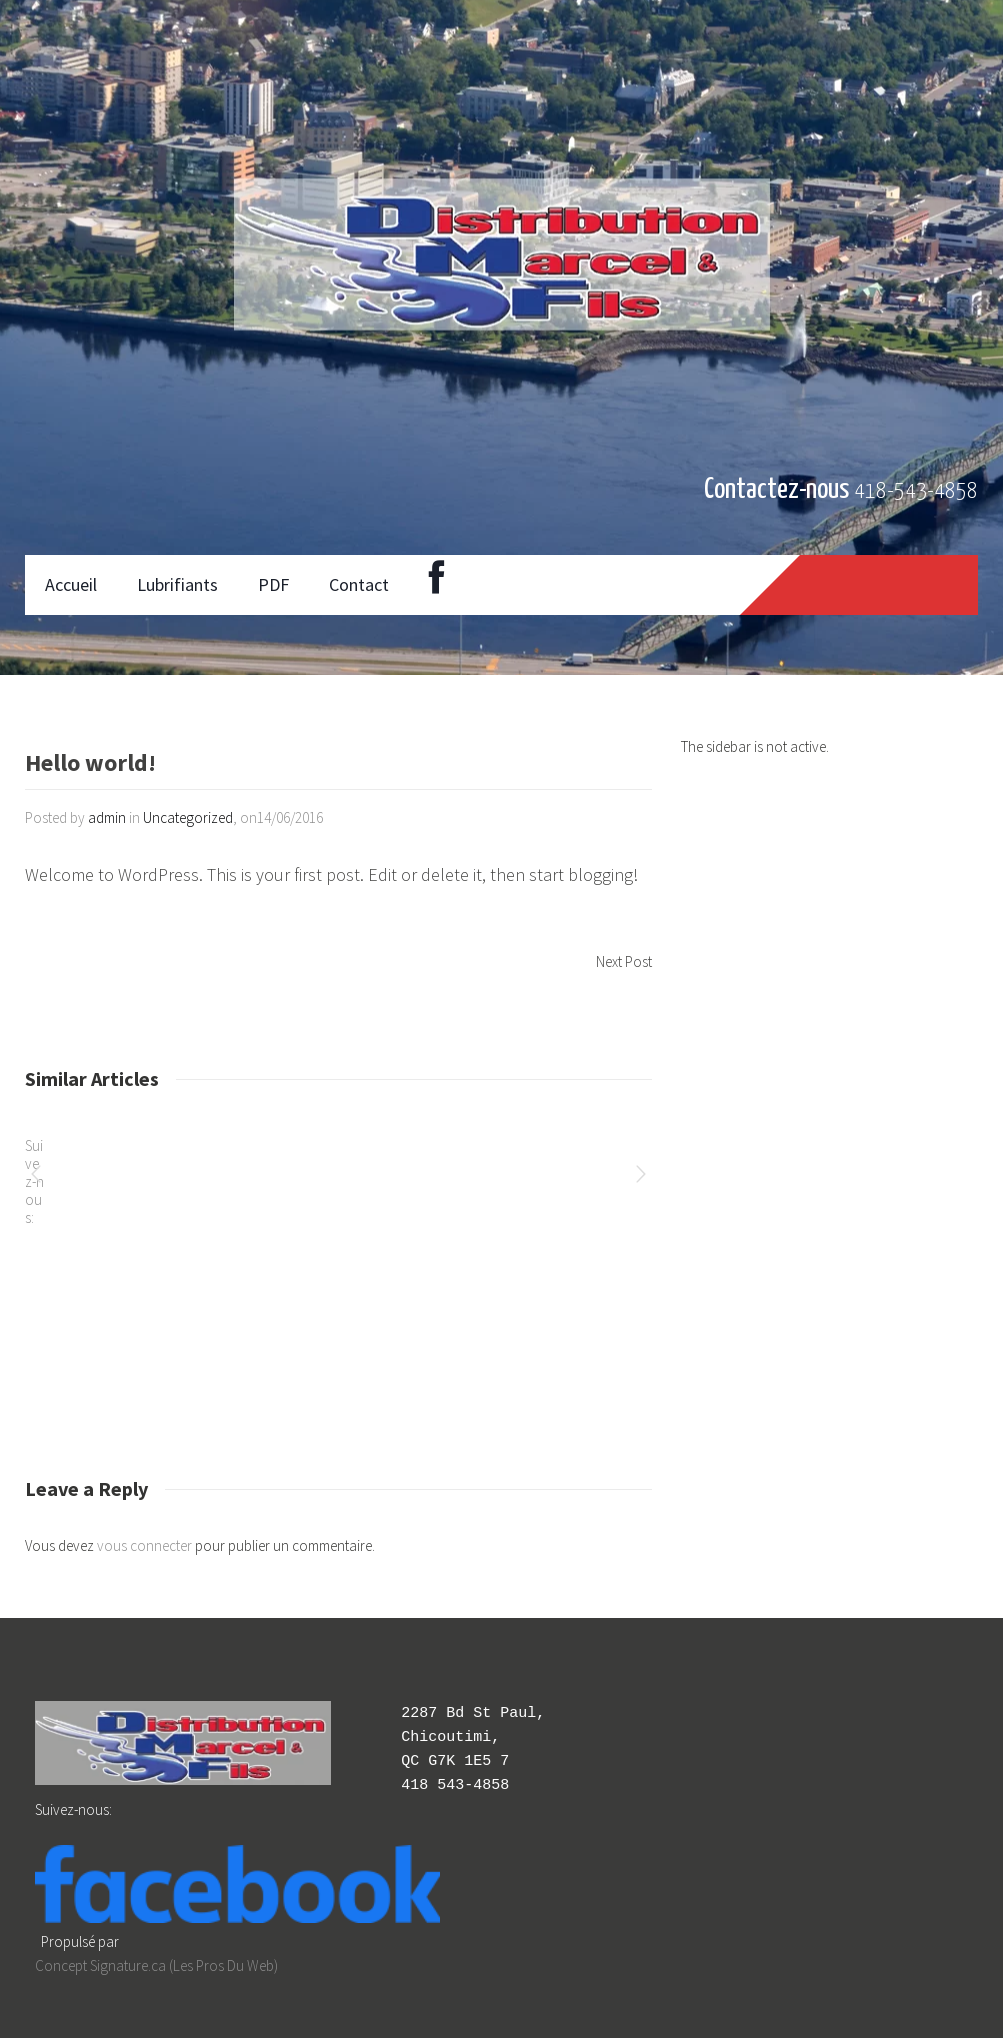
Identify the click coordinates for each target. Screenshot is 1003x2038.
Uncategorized (188, 817)
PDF (273, 584)
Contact (359, 584)
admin (107, 817)
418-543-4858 (916, 491)
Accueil (71, 584)
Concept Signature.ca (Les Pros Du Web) (156, 1965)
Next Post (624, 961)
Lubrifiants (177, 584)
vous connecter (144, 1545)
